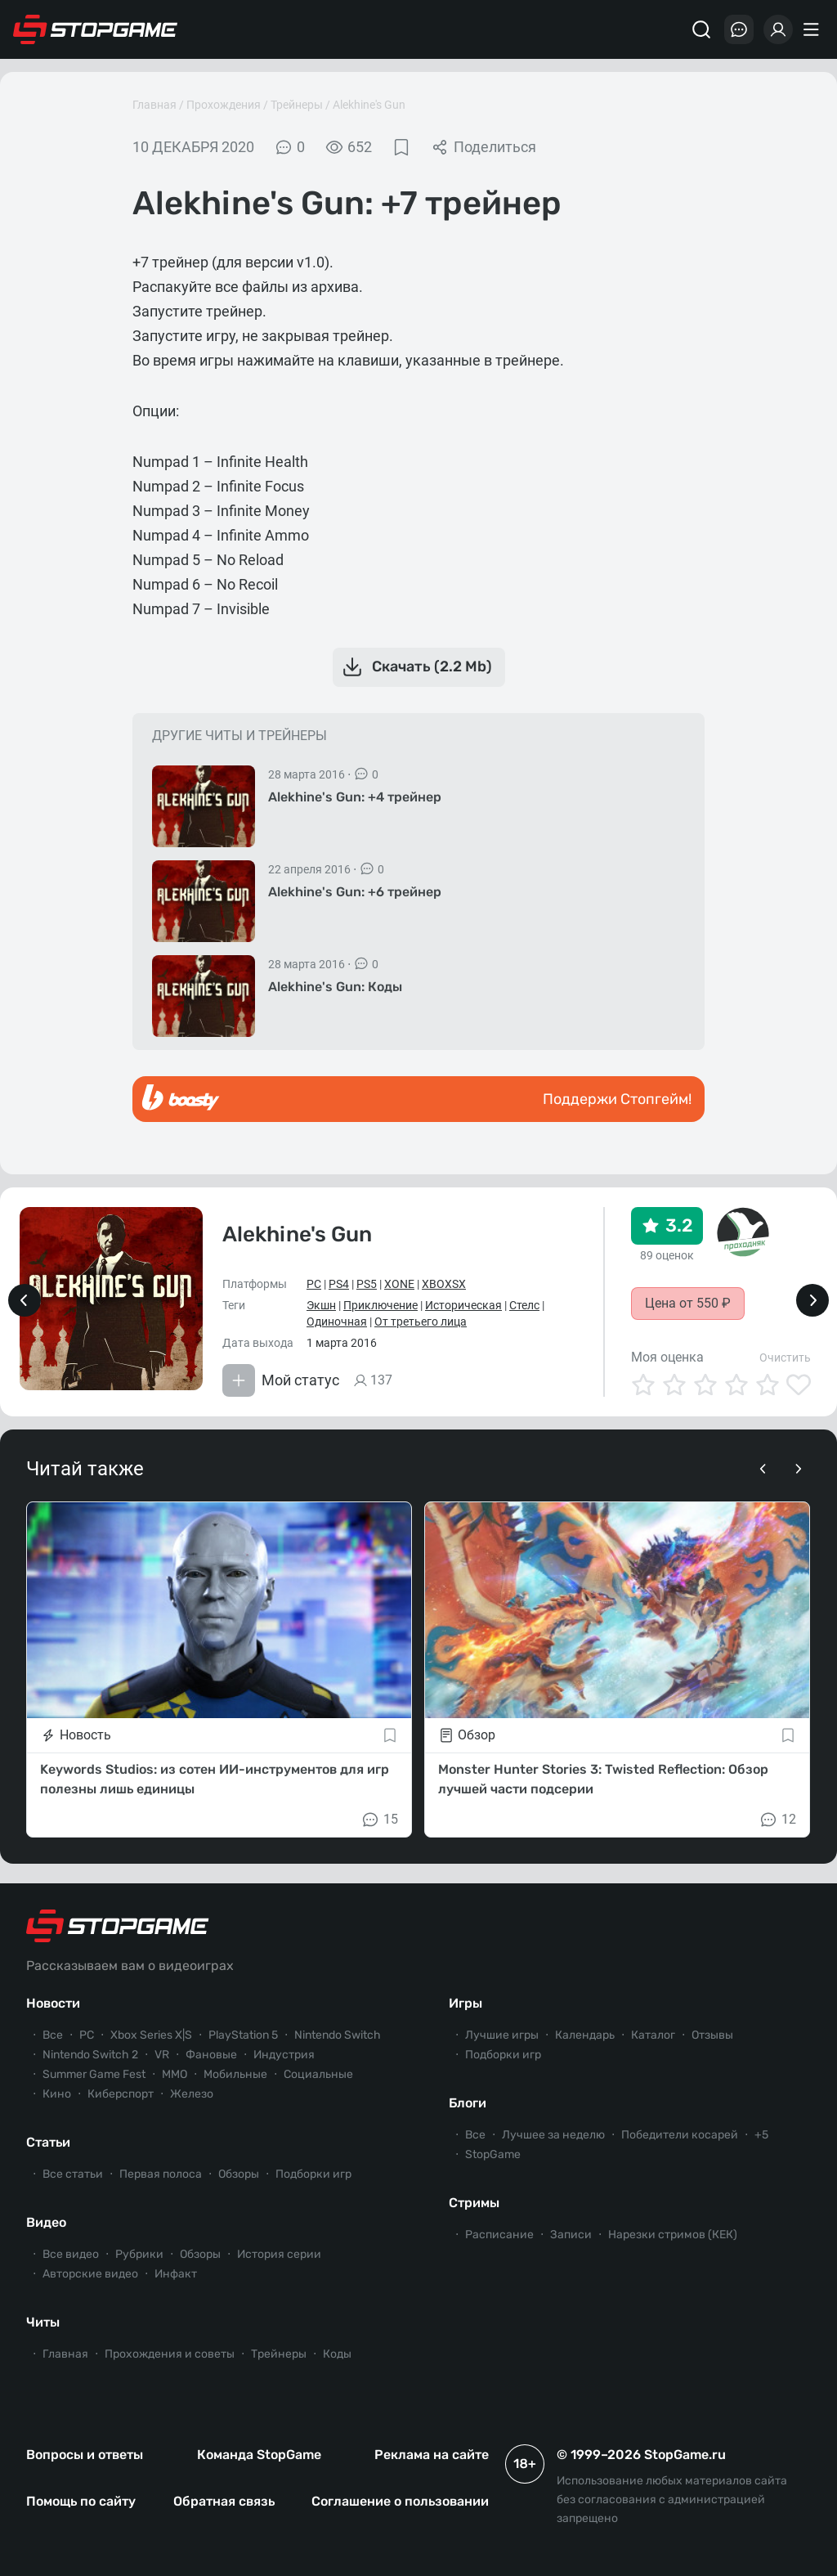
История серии (279, 2254)
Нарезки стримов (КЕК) (672, 2235)
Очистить (785, 1357)
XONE (399, 1283)
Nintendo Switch (337, 2035)
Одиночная (337, 1321)
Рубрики (139, 2254)
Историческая (463, 1305)
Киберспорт (120, 2094)
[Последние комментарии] (739, 29)
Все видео (71, 2254)
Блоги (467, 2103)
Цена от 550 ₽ (688, 1303)
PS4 (339, 1283)
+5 (761, 2135)
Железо (191, 2094)
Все (53, 2035)
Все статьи (73, 2174)
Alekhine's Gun (369, 104)
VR (161, 2055)
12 (777, 1819)
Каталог (653, 2035)
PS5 (366, 1283)
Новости (53, 2003)
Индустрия (284, 2055)
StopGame (493, 2154)
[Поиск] (701, 29)
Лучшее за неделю (553, 2135)
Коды (337, 2354)
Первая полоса (160, 2174)
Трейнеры (297, 104)
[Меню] (813, 29)
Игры (465, 2003)
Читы (43, 2322)
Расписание (499, 2235)
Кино (57, 2094)
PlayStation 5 (243, 2035)
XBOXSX (444, 1283)
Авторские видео (90, 2274)
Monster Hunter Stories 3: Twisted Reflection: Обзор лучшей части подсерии (603, 1779)
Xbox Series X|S (151, 2035)
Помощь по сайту (81, 2501)
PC (314, 1283)
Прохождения (223, 104)
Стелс (524, 1305)
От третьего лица (420, 1321)
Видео (46, 2222)
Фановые (211, 2055)
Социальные (318, 2074)
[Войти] (778, 29)
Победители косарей (679, 2135)
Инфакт (175, 2274)
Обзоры (238, 2174)
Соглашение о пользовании (400, 2501)
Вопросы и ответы (84, 2454)
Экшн (321, 1305)
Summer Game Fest (94, 2074)
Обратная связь (224, 2501)
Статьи (48, 2142)
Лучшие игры (502, 2035)
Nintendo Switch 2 (90, 2055)
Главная (154, 104)
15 (379, 1819)
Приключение (380, 1305)
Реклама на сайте (431, 2454)
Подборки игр (313, 2174)
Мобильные (235, 2074)
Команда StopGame (259, 2454)
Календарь (585, 2035)
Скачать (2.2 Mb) (415, 667)
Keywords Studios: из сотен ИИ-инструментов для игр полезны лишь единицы (214, 1779)
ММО (174, 2074)
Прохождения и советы (170, 2354)
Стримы (474, 2202)
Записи (571, 2235)
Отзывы (712, 2035)
